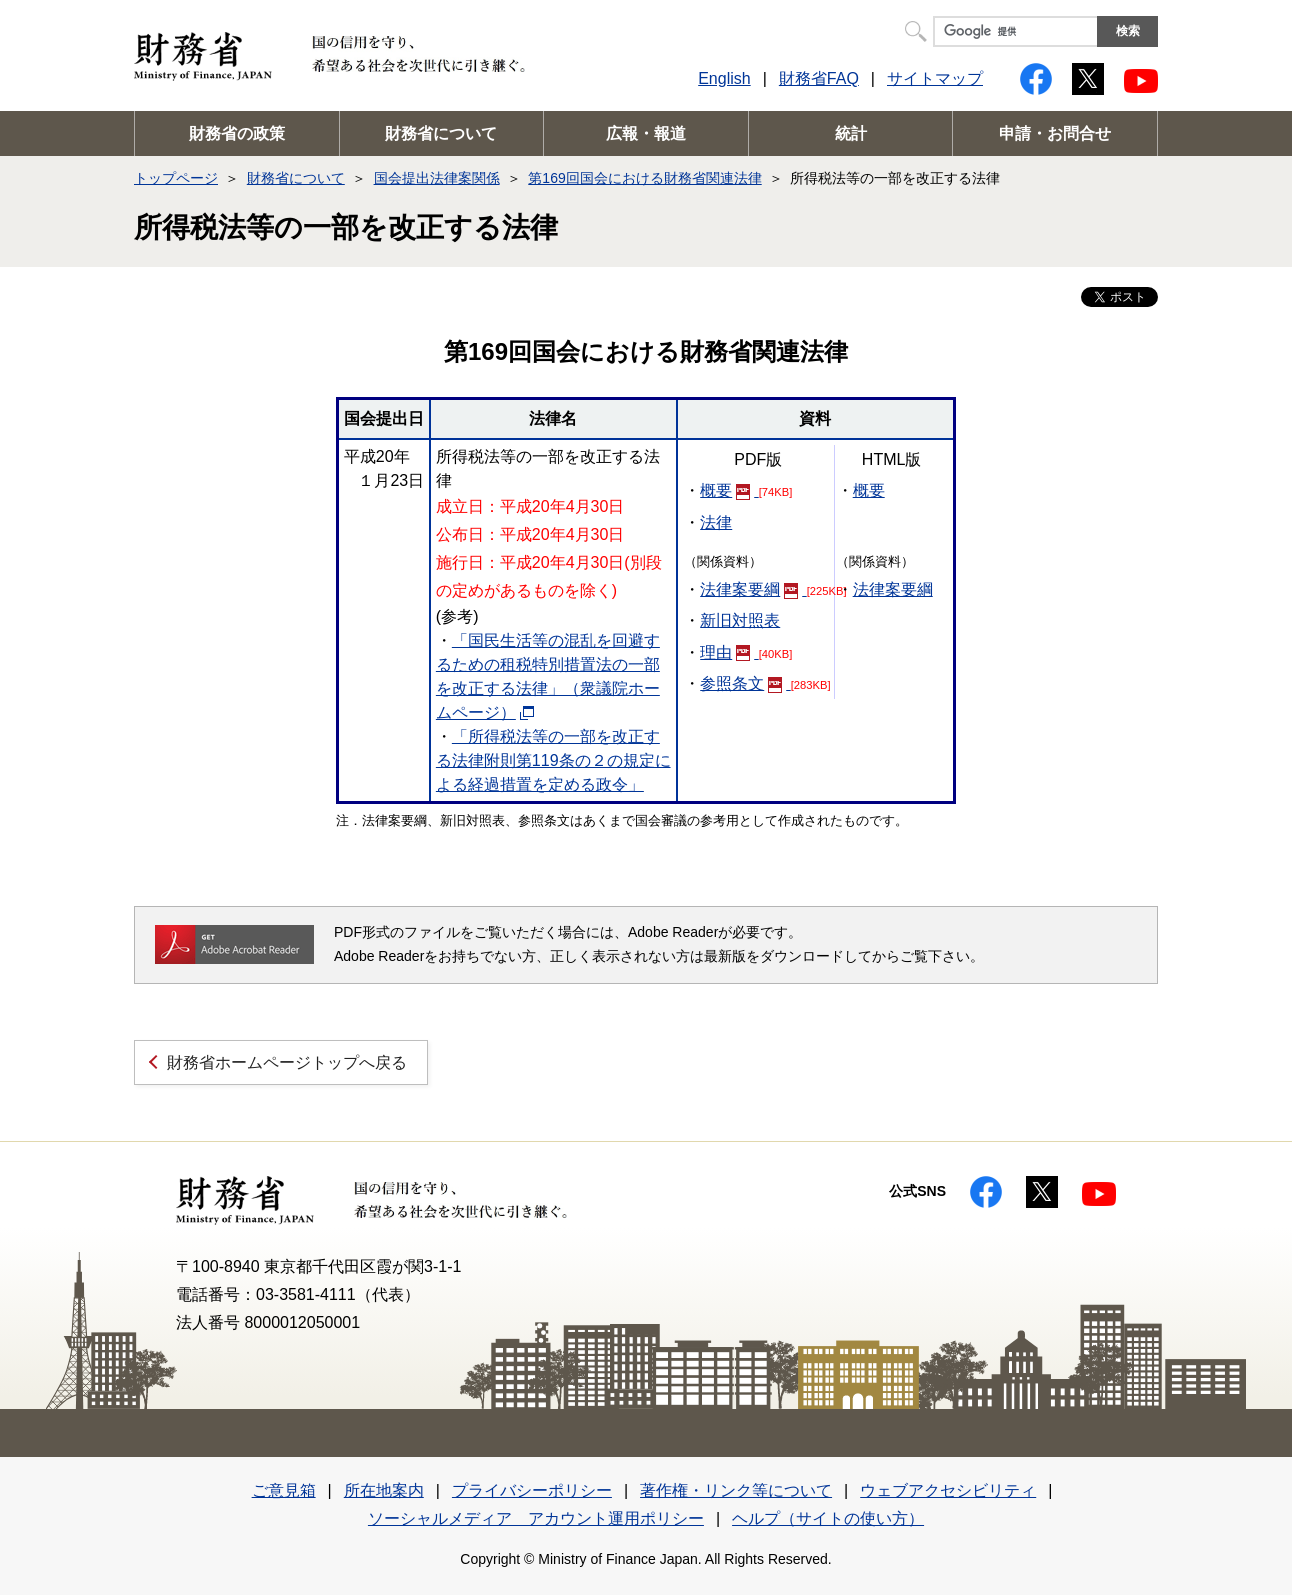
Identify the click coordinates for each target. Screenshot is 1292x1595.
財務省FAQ (819, 78)
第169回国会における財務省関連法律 (644, 178)
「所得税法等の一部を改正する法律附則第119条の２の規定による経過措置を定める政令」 (553, 760)
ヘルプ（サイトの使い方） (828, 1518)
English (724, 78)
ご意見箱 (284, 1490)
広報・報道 (646, 133)
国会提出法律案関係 (437, 178)
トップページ (176, 178)
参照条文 (745, 683)
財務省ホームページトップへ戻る (287, 1062)
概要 (729, 490)
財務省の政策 (237, 133)
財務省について (441, 133)
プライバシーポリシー (532, 1490)
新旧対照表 (740, 620)
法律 (716, 522)
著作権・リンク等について (736, 1490)
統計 (851, 133)
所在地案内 (384, 1490)
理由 (729, 652)
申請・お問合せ (1055, 133)
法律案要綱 (753, 589)
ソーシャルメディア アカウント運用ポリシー (536, 1518)
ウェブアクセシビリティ (948, 1490)
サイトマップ (935, 78)
